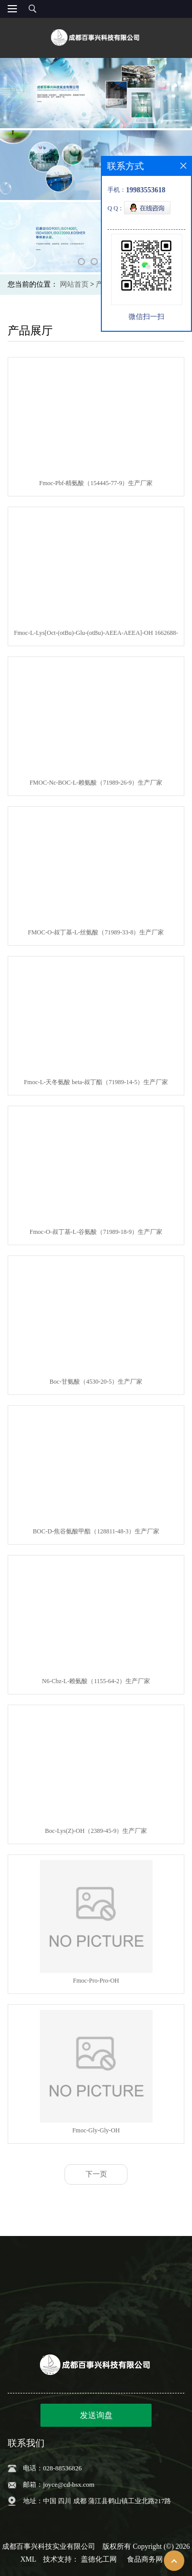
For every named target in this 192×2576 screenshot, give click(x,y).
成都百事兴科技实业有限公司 (48, 2546)
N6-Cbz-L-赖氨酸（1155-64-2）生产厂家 (96, 1681)
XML (28, 2559)
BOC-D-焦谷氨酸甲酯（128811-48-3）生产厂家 (96, 1531)
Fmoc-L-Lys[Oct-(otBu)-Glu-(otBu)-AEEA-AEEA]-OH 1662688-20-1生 (96, 635)
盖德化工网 (99, 2559)
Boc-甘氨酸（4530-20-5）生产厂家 (96, 1381)
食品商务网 (145, 2559)
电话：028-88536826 (52, 2468)
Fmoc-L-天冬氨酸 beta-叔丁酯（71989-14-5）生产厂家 (96, 1082)
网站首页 (74, 284)
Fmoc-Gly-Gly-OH (96, 2130)
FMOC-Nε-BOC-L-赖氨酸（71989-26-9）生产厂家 (96, 782)
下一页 (96, 2174)
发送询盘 (96, 2415)
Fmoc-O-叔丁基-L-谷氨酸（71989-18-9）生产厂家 (96, 1231)
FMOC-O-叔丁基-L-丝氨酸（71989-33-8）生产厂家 (96, 932)
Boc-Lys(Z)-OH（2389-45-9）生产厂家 (96, 1830)
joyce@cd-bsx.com (68, 2484)
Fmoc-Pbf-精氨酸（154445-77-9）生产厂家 (96, 483)
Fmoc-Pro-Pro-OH (96, 1980)
